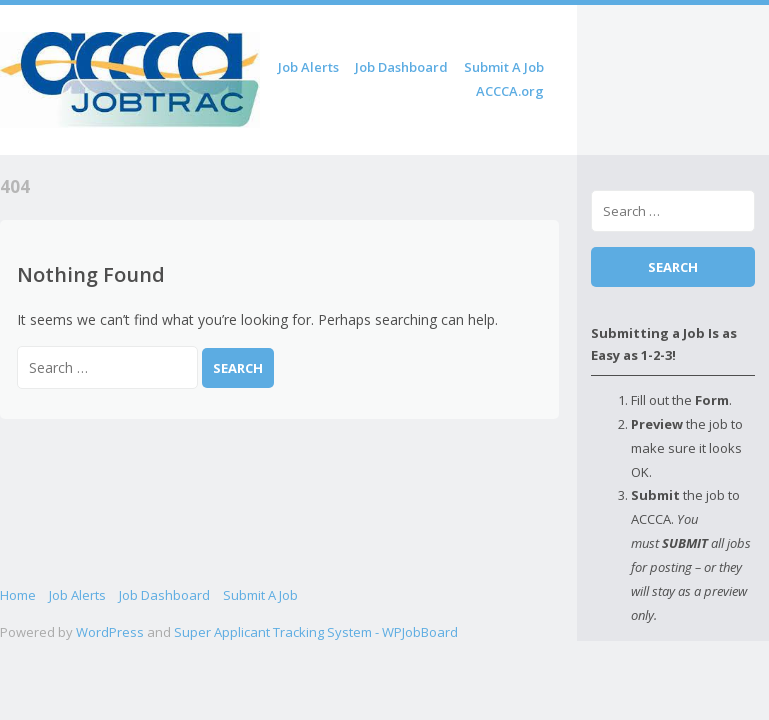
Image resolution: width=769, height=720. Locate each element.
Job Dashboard (401, 67)
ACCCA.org (510, 91)
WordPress (110, 632)
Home (18, 595)
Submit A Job (504, 67)
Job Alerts (308, 67)
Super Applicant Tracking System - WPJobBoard (316, 632)
